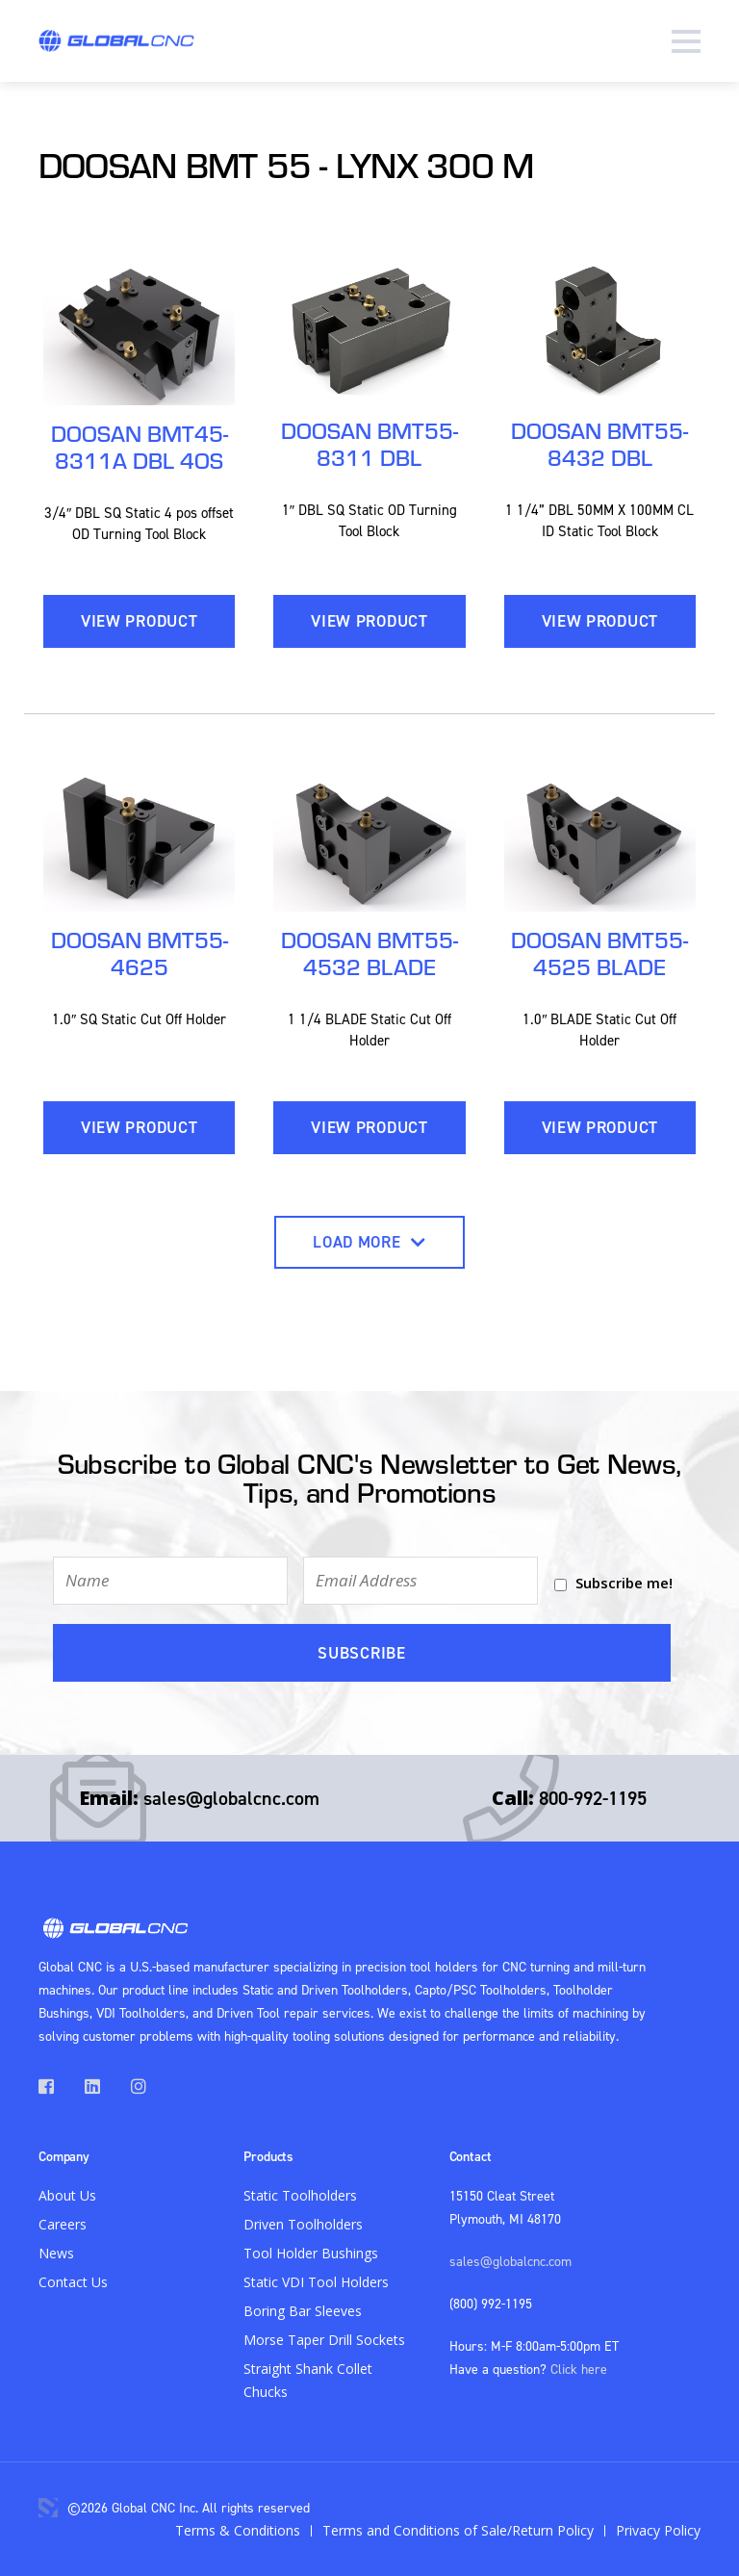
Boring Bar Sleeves (302, 2311)
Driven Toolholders (303, 2224)
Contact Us (73, 2282)
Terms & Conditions (237, 2530)
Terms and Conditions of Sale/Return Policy (458, 2530)
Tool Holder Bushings (310, 2253)
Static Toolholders (300, 2195)
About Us (67, 2195)
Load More (369, 1241)
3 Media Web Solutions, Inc (48, 2507)
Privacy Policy (658, 2530)
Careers (62, 2224)
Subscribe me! (624, 1582)
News (56, 2253)
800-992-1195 (593, 1798)
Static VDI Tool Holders (316, 2282)
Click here (578, 2368)
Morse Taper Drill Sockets (324, 2340)
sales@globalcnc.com (231, 1798)
